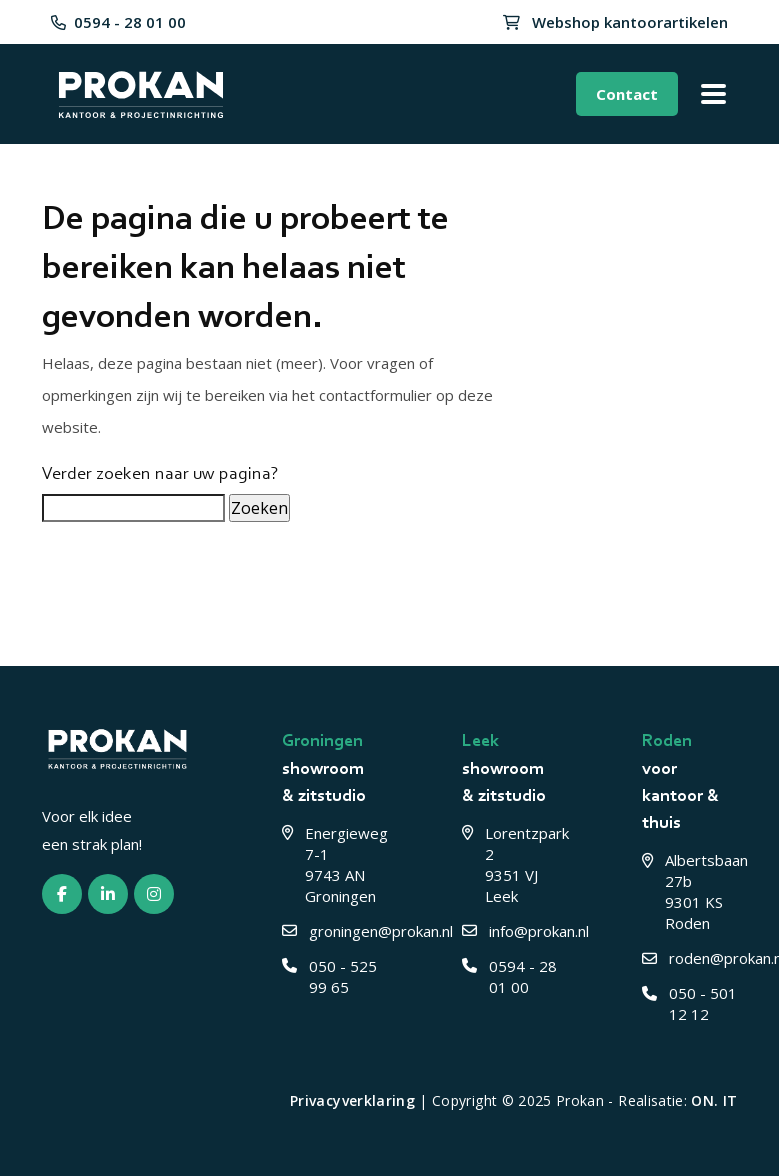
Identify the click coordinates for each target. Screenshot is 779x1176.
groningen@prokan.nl (330, 931)
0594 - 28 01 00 (118, 22)
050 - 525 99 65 (329, 976)
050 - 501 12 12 (689, 1003)
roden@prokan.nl (690, 958)
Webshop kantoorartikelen (615, 22)
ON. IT (714, 1100)
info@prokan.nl (510, 931)
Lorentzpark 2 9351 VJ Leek (510, 864)
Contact (627, 94)
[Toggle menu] (713, 94)
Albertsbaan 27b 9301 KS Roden (690, 891)
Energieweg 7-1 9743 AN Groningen (330, 864)
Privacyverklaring (352, 1100)
